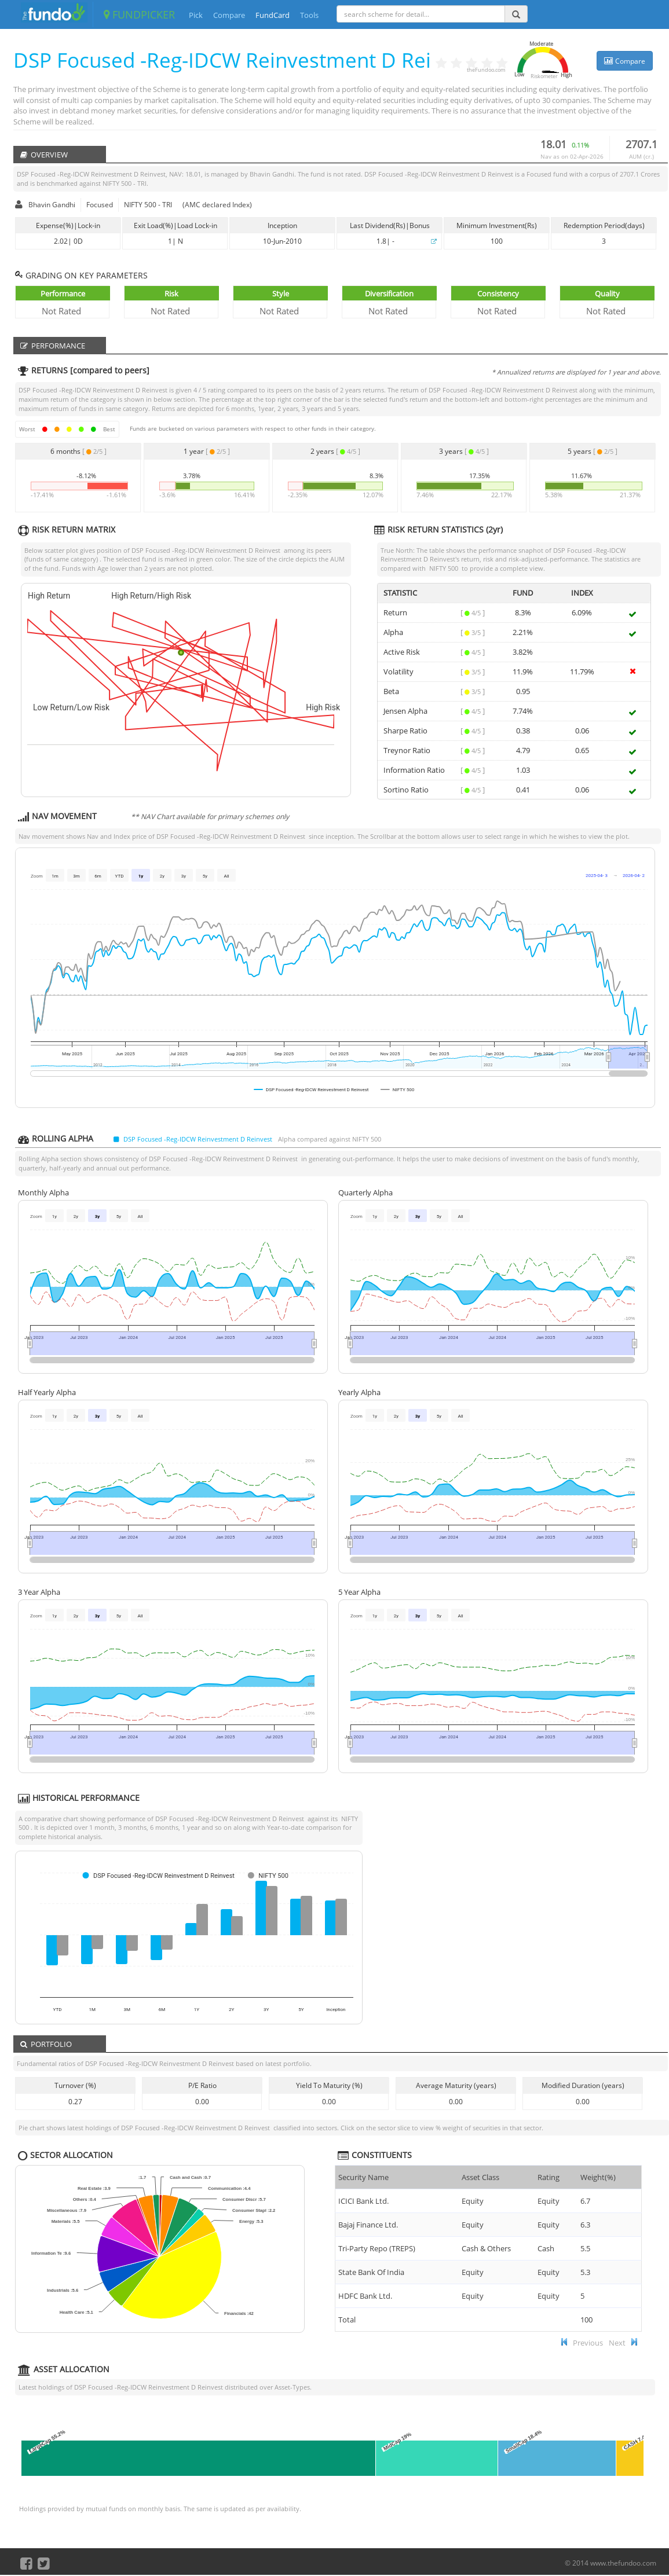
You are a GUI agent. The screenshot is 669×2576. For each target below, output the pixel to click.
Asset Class (480, 2177)
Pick (196, 15)
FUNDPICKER (139, 14)
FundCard (272, 15)
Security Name (363, 2177)
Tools (309, 15)
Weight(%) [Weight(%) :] (598, 2177)
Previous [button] (588, 2343)
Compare (229, 15)
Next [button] (617, 2343)
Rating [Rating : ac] (549, 2177)
